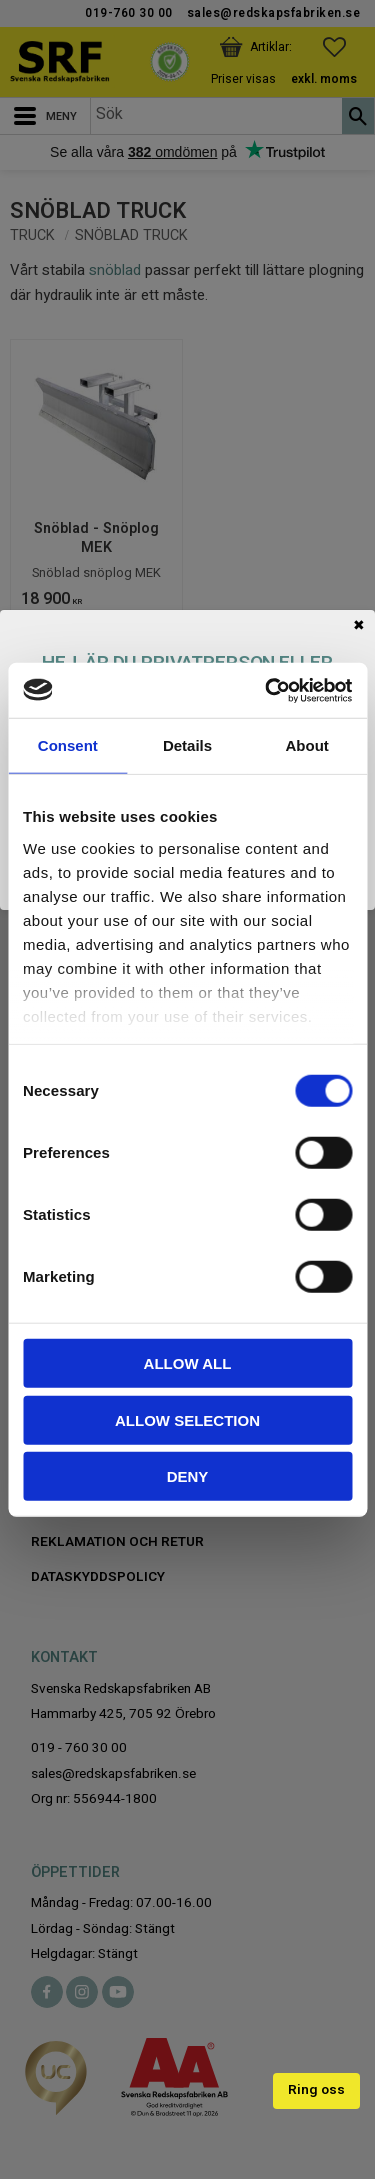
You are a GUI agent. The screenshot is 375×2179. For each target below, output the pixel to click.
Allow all (188, 1363)
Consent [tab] (68, 745)
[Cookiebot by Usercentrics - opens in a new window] (267, 690)
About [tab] (307, 745)
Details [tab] (187, 745)
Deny (188, 1476)
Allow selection (187, 1419)
